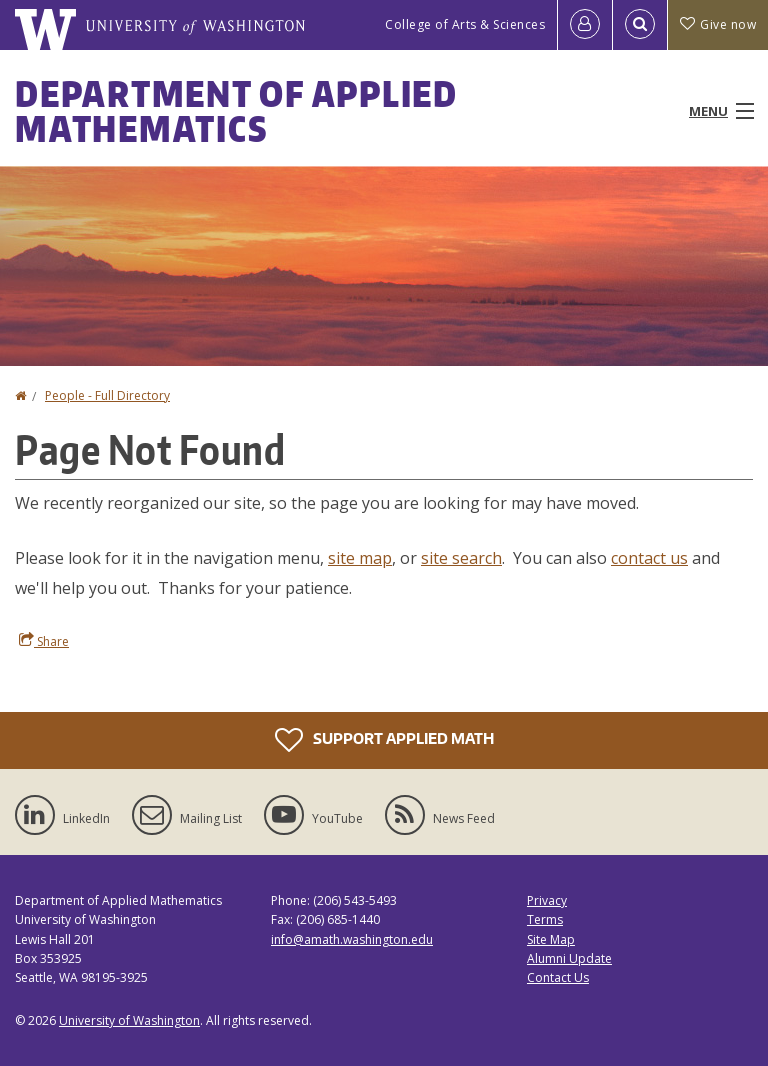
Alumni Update (569, 958)
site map (360, 558)
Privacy (547, 900)
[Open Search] (640, 25)
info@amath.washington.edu (352, 939)
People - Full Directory (107, 395)
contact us (649, 558)
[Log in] (585, 25)
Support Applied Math (384, 740)
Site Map (551, 939)
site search (461, 558)
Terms (545, 919)
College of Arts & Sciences (465, 24)
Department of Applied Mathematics (236, 111)
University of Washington (129, 1020)
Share (44, 641)
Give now (718, 24)
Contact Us (558, 977)
